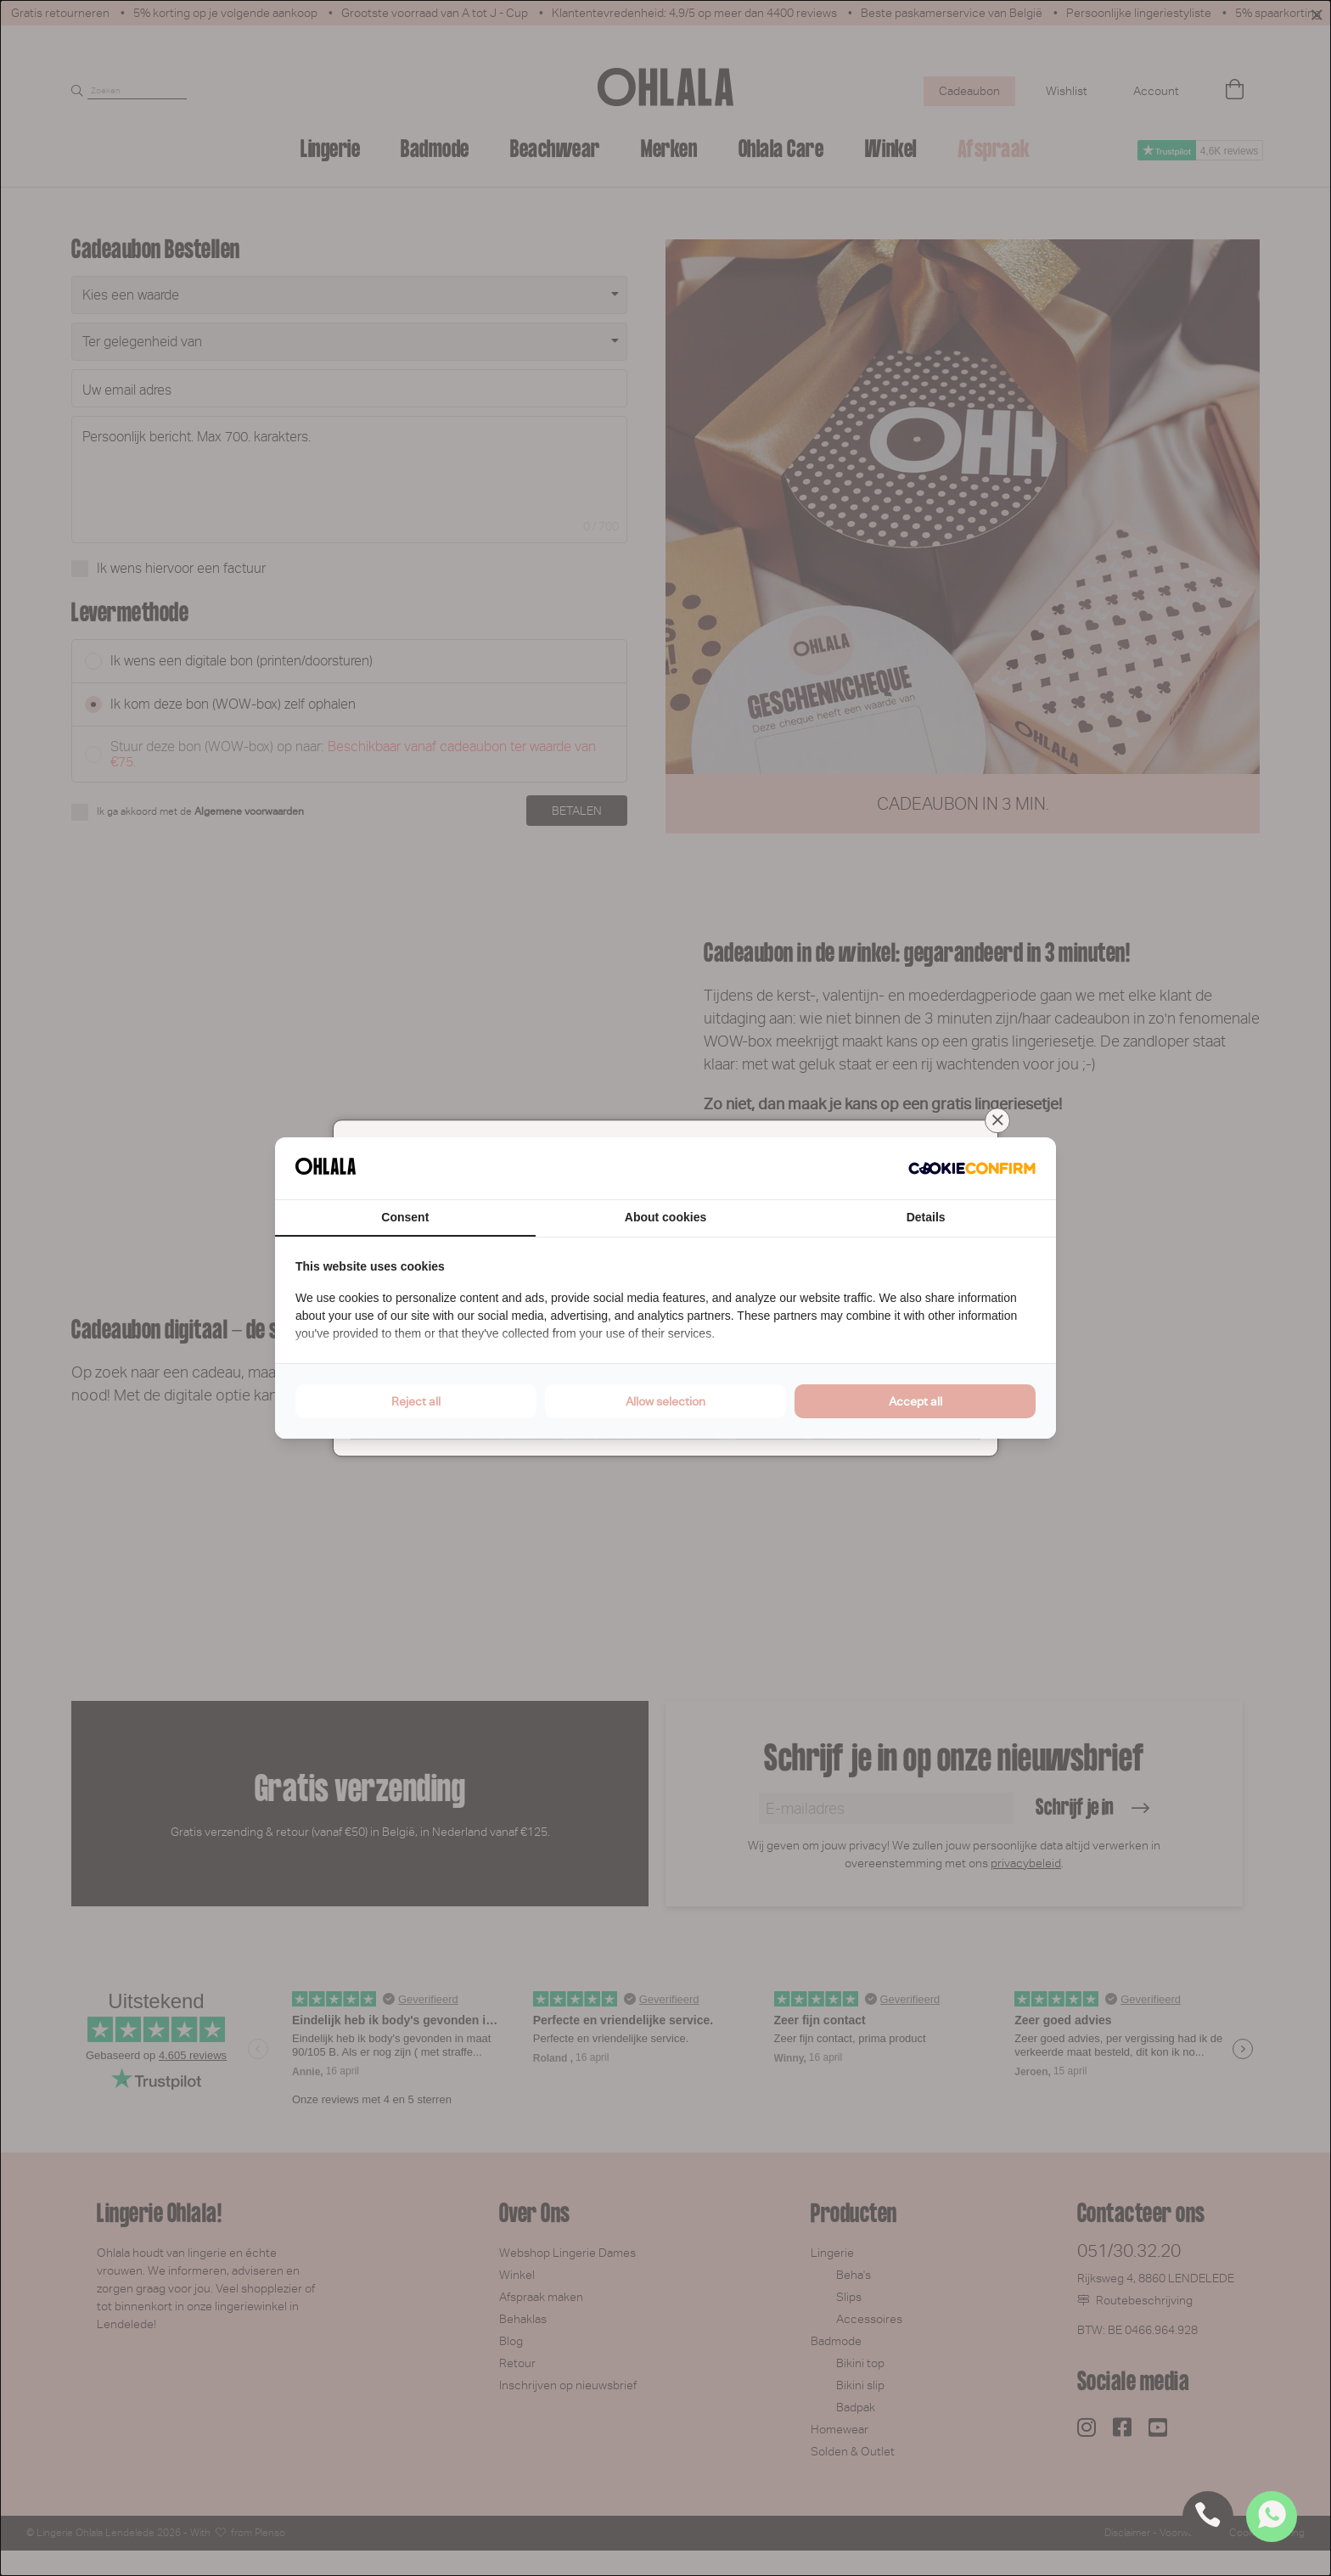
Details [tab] (926, 1217)
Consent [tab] (405, 1217)
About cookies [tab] (665, 1217)
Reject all (416, 1401)
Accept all (915, 1401)
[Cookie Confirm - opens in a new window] (972, 1168)
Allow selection (665, 1401)
